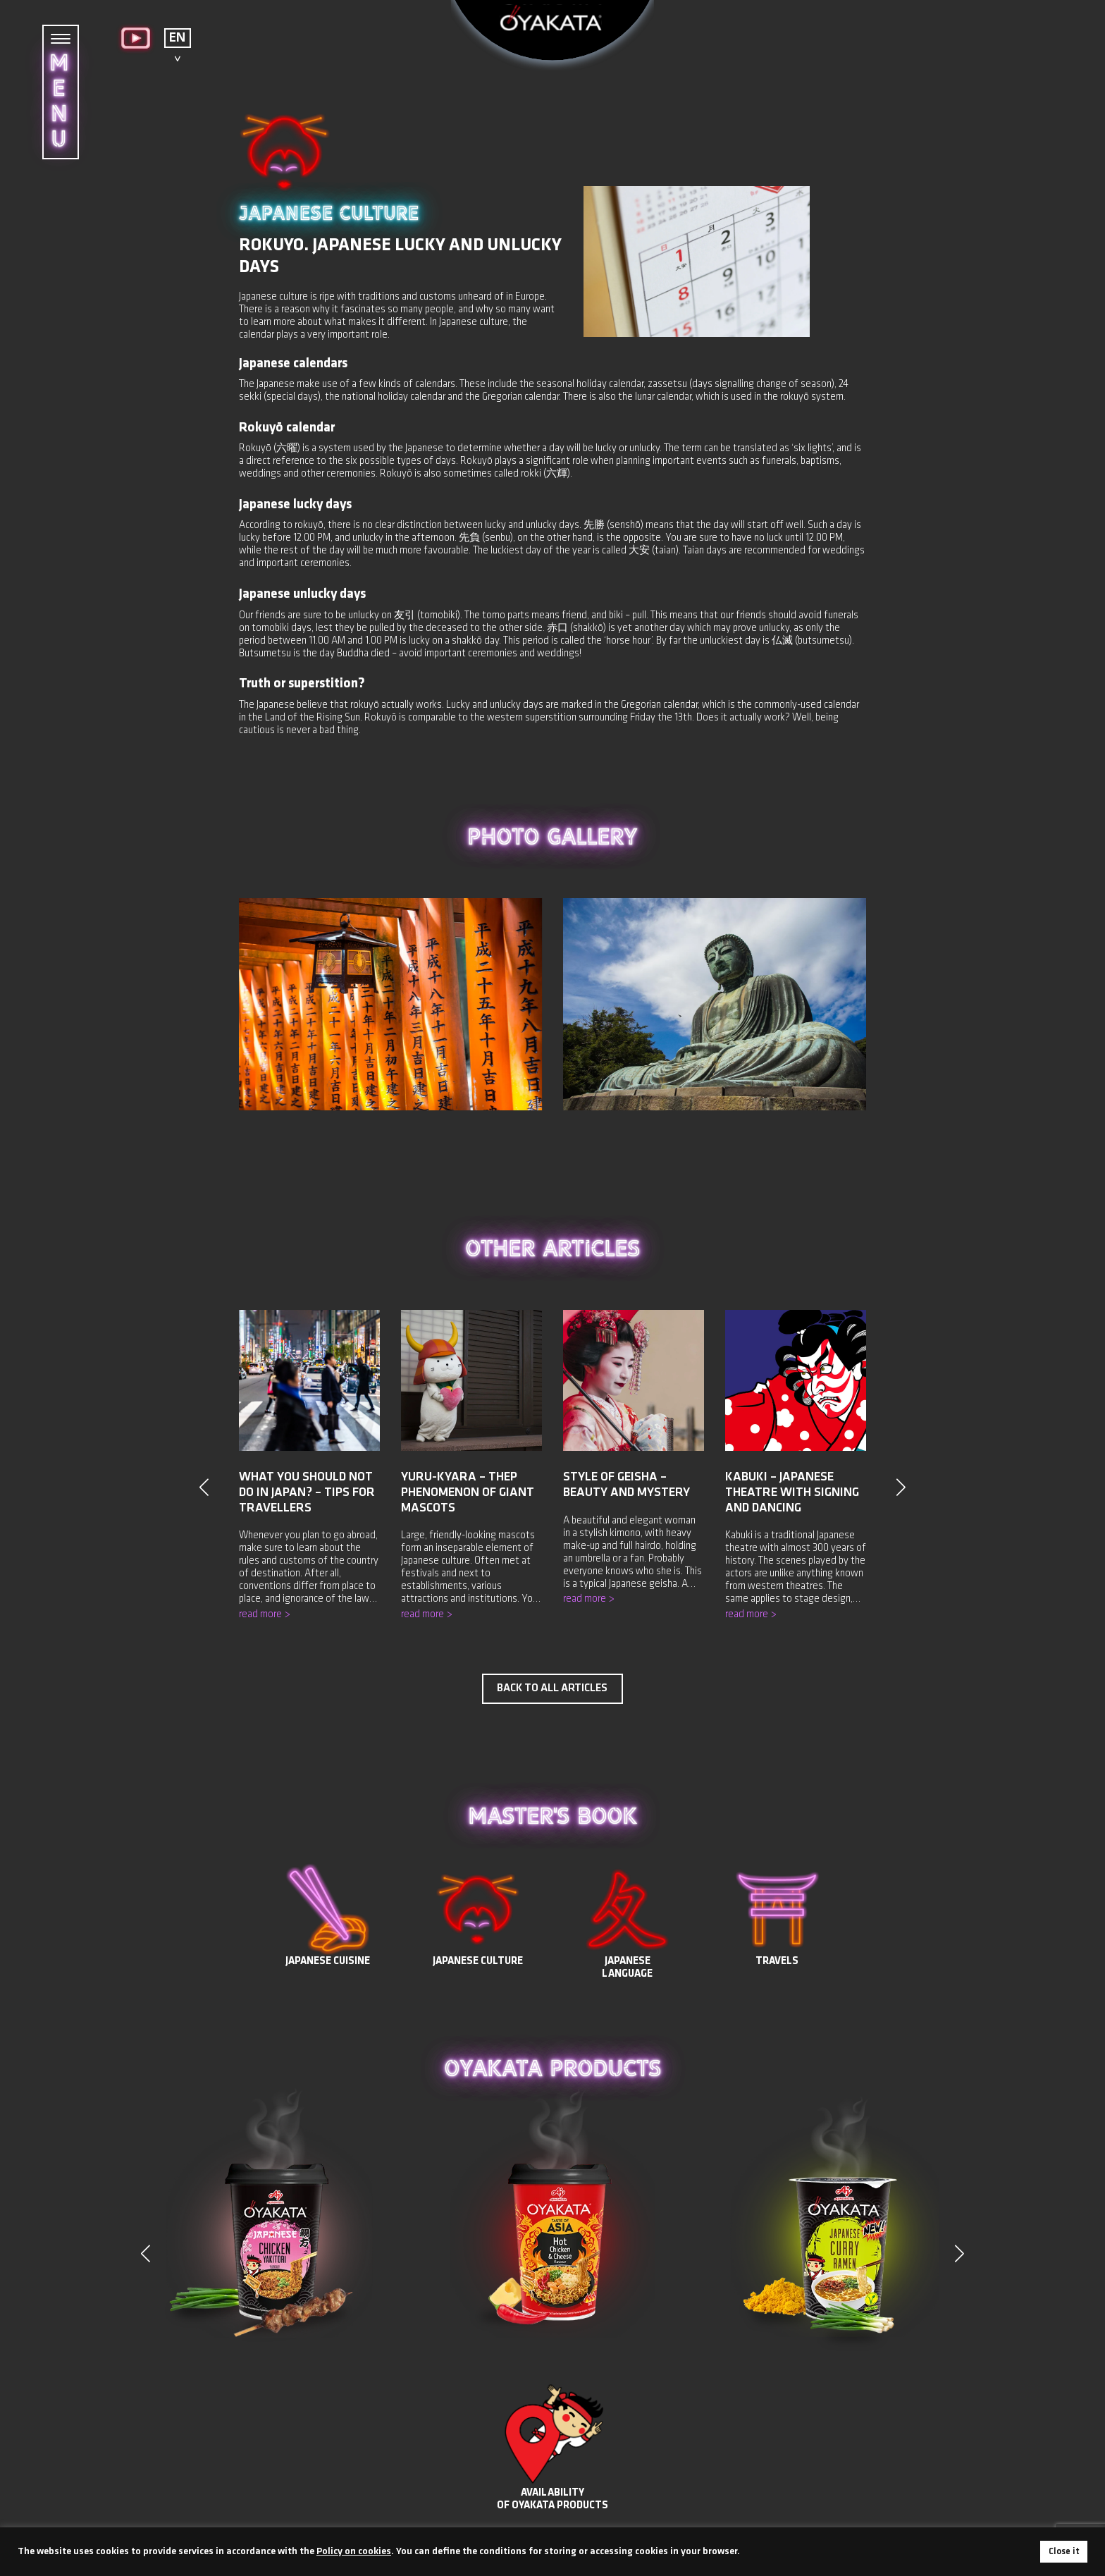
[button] (959, 2254)
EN (177, 38)
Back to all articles (552, 1688)
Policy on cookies (353, 2551)
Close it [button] (1064, 2551)
